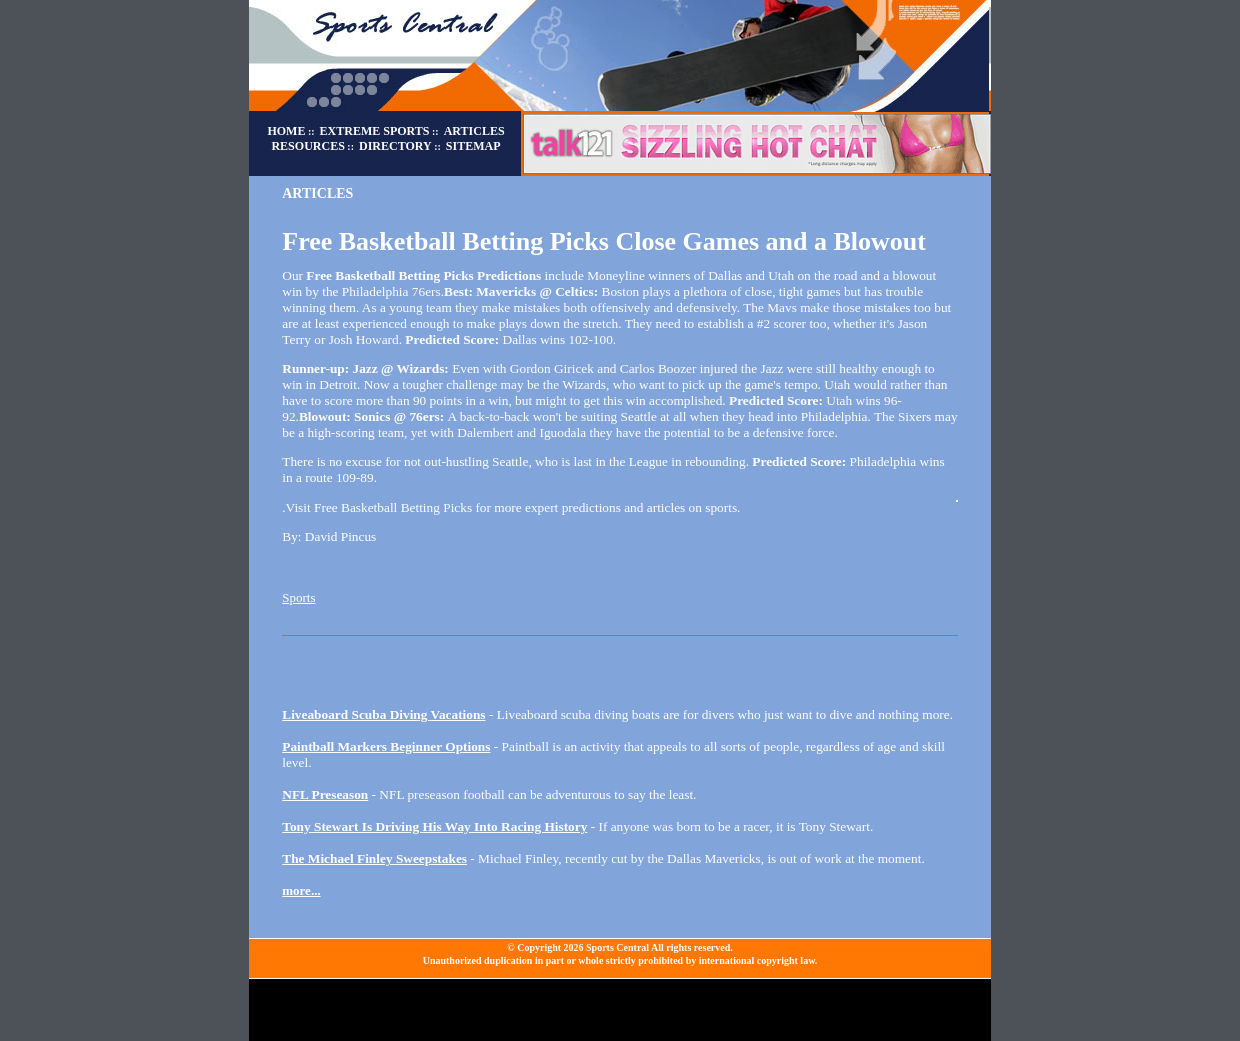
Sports (298, 597)
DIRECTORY (395, 146)
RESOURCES (307, 146)
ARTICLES (474, 131)
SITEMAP (473, 146)
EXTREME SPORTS (375, 131)
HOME (286, 131)
